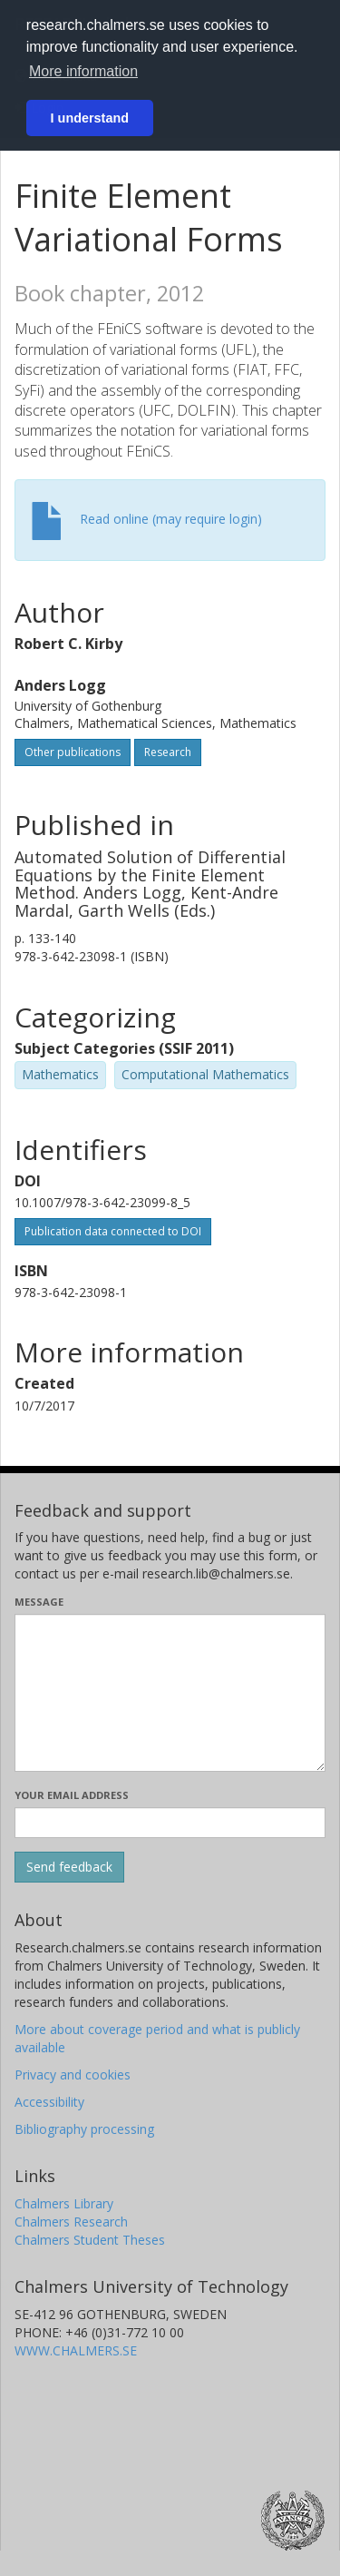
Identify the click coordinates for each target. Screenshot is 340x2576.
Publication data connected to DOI (112, 1231)
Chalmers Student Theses (90, 2239)
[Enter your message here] (170, 1693)
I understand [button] (90, 118)
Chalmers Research (71, 2221)
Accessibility (49, 2101)
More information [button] (83, 71)
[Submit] (69, 1867)
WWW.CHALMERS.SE (76, 2350)
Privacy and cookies (73, 2074)
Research (167, 752)
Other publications (72, 752)
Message (39, 1601)
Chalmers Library (64, 2203)
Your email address (72, 1795)
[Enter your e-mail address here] (170, 1822)
